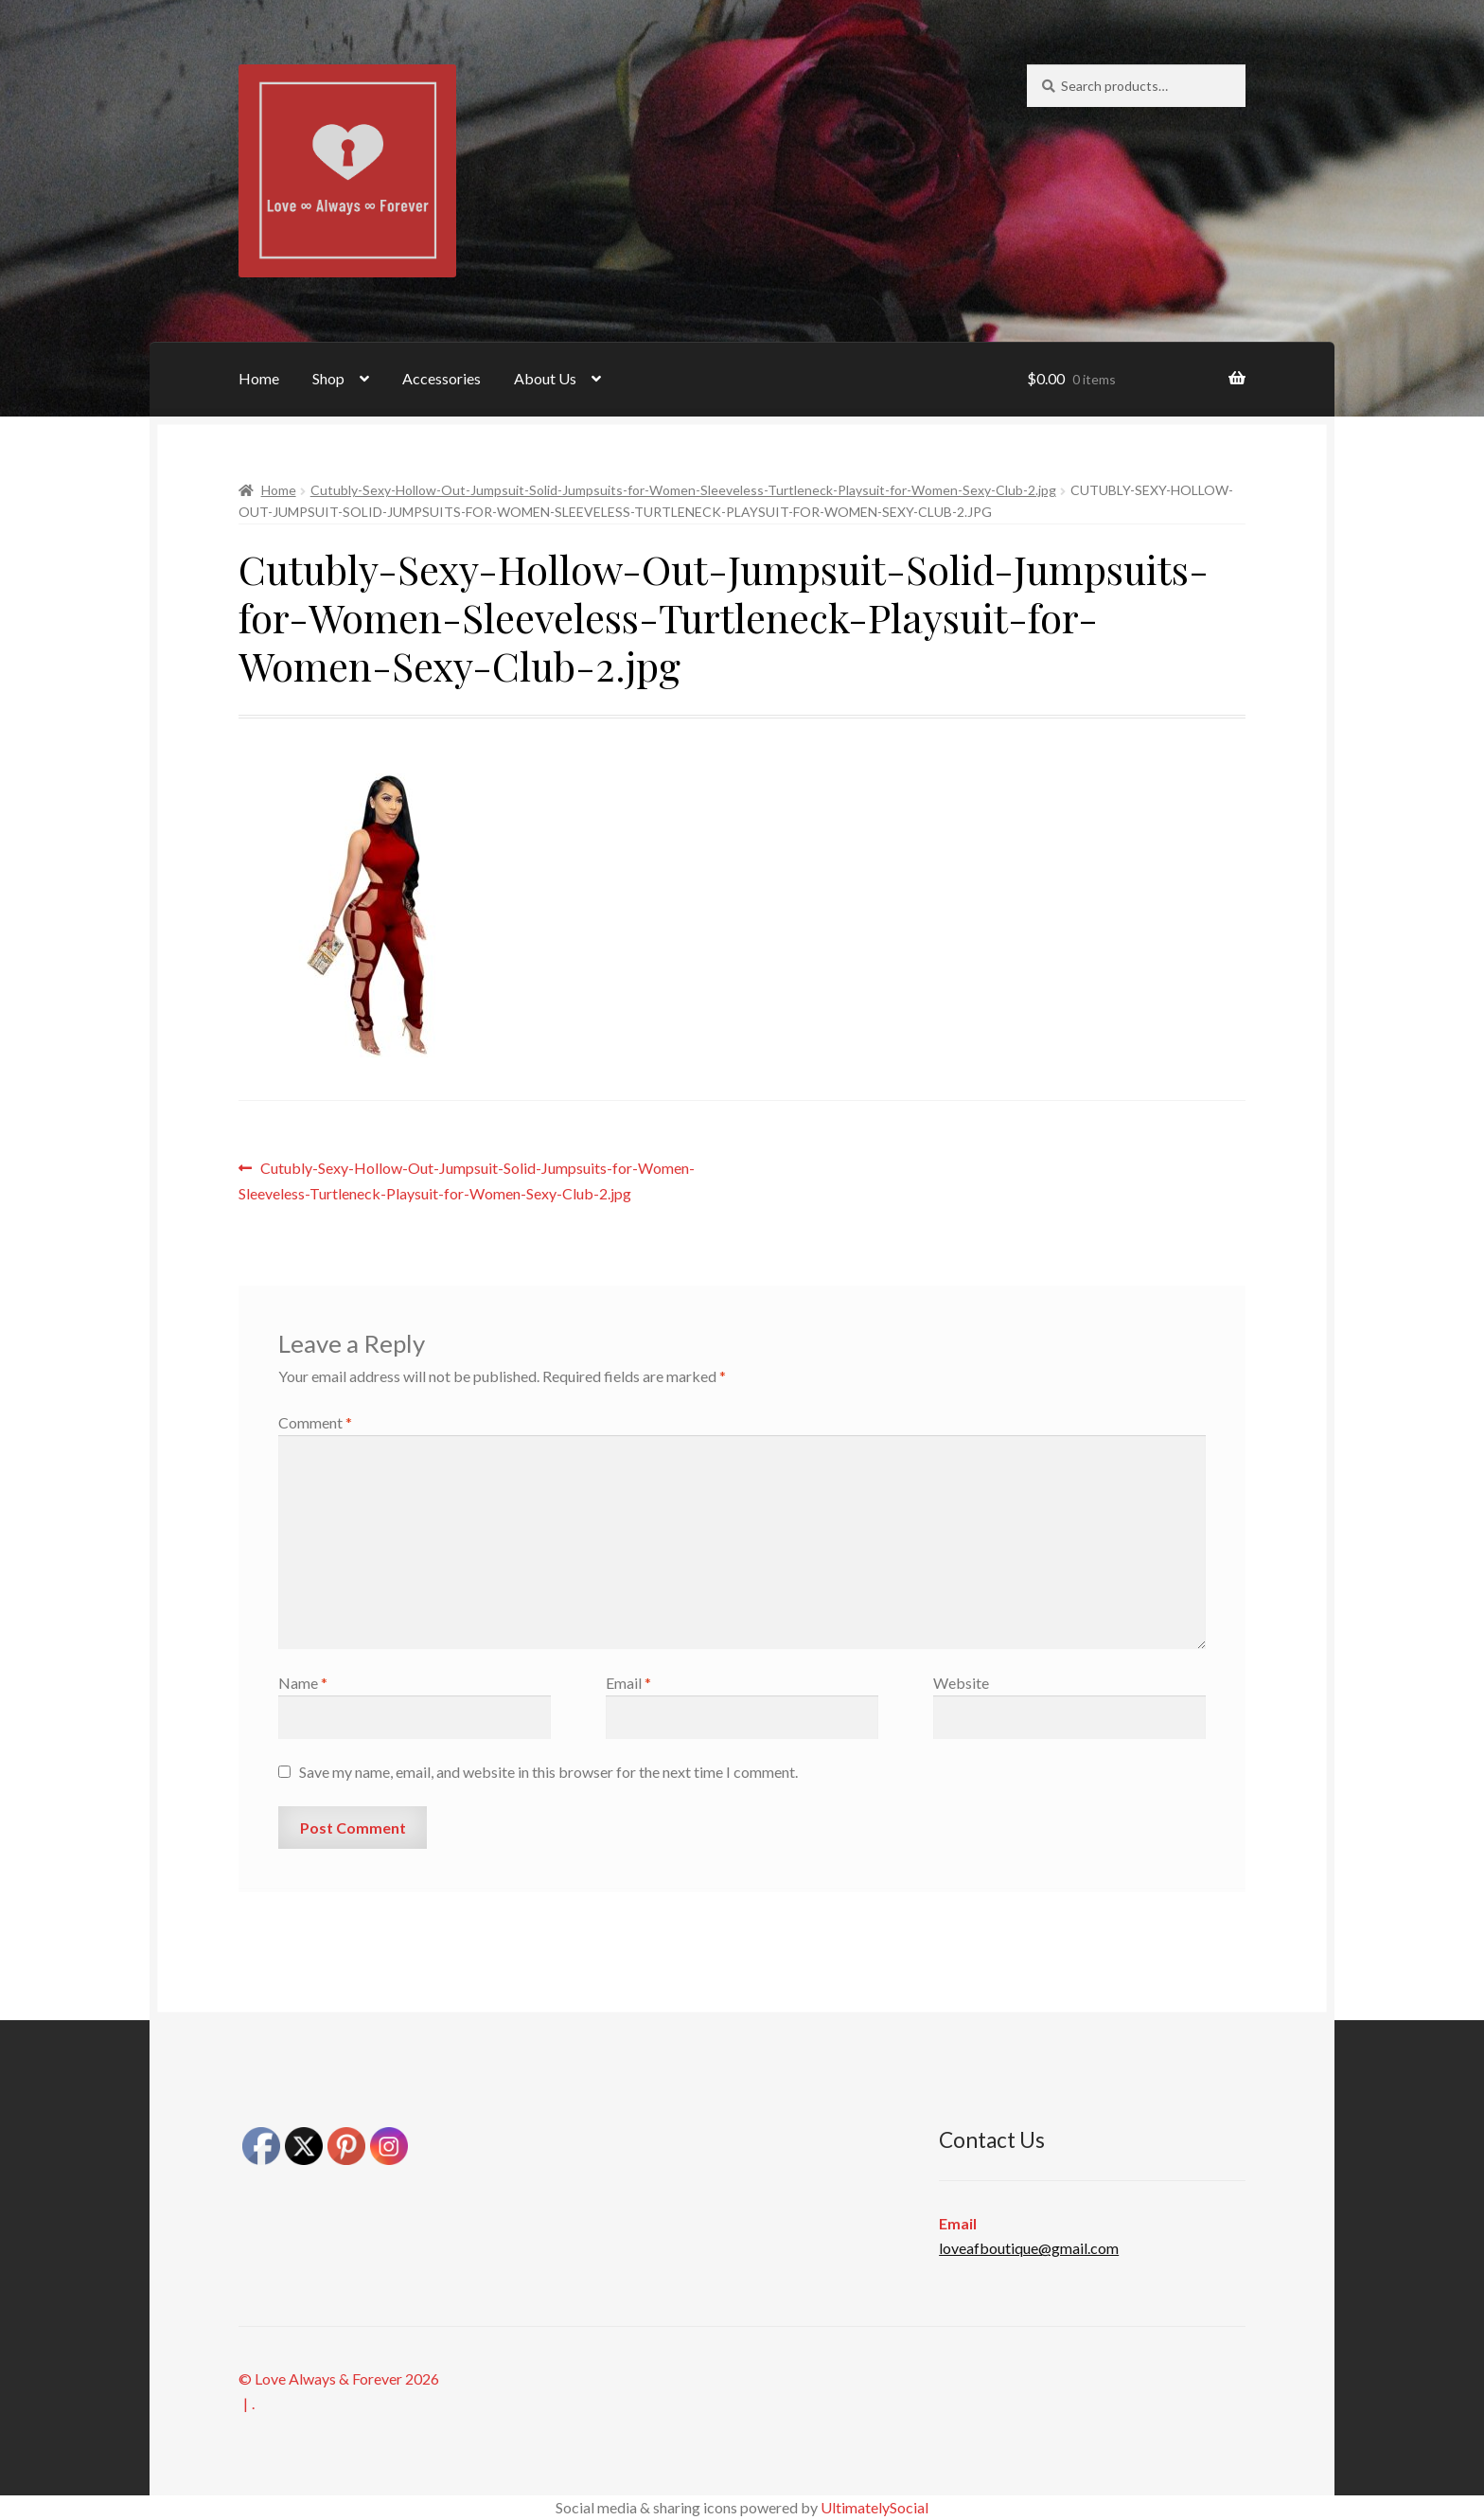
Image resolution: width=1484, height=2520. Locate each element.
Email (628, 1683)
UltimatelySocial (874, 2507)
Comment (315, 1422)
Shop (328, 378)
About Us (545, 378)
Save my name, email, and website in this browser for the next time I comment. (548, 1772)
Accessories (441, 378)
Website (961, 1683)
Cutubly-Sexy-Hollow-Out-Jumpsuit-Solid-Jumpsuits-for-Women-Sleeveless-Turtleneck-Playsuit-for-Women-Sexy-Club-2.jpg (683, 490)
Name (302, 1683)
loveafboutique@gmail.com (1029, 2248)
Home (258, 378)
